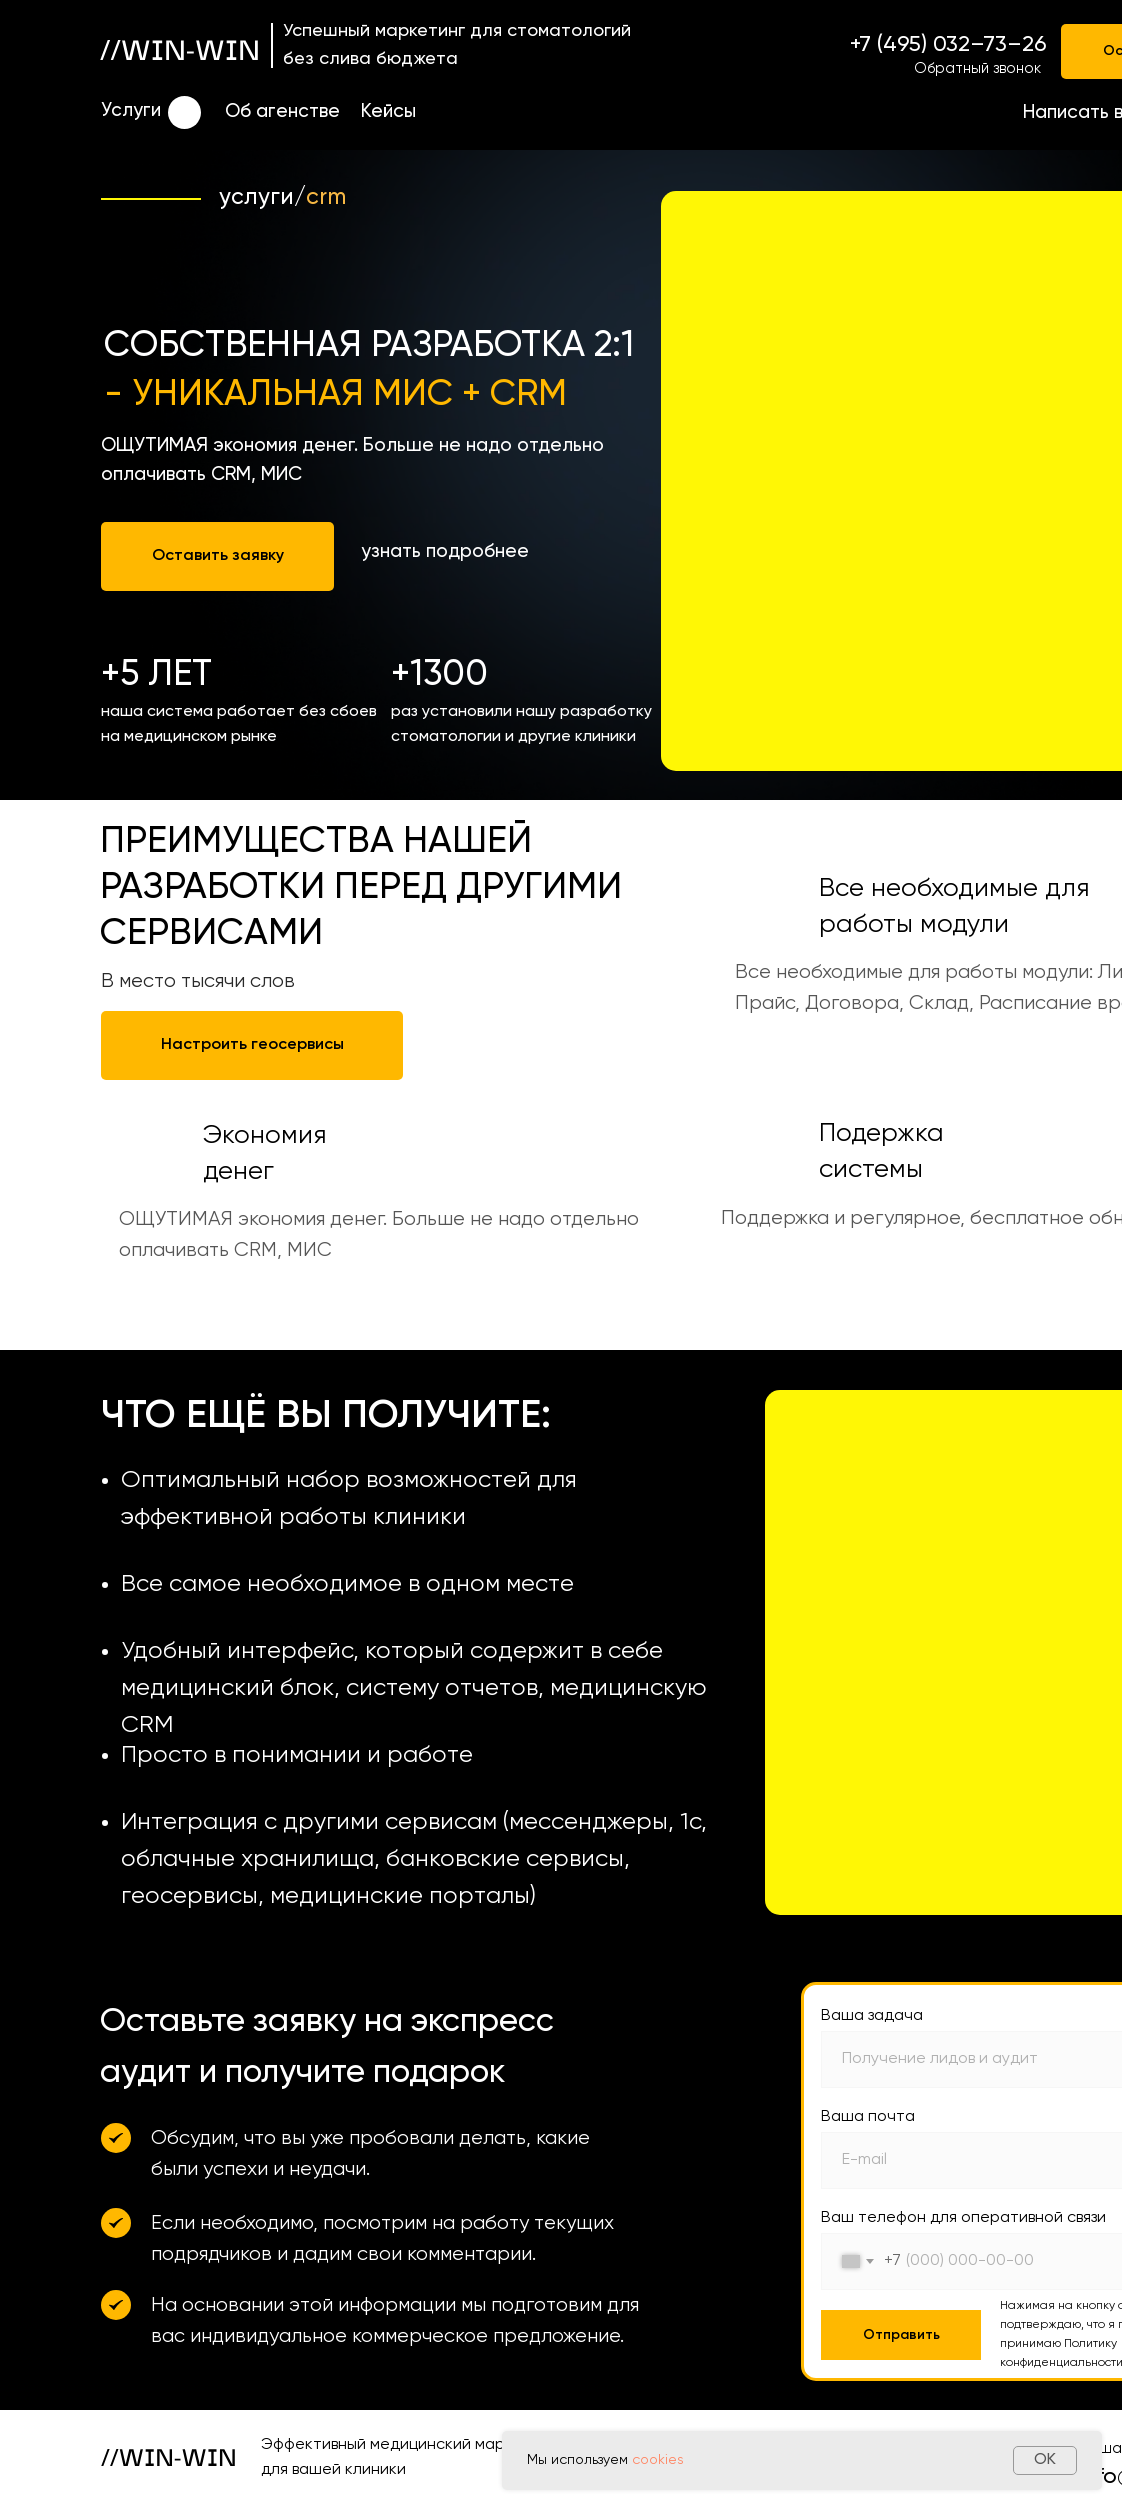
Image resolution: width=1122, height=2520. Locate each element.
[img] (184, 112)
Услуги (131, 110)
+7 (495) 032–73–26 (948, 45)
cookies (658, 2460)
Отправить (901, 2335)
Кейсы (388, 111)
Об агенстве (282, 111)
